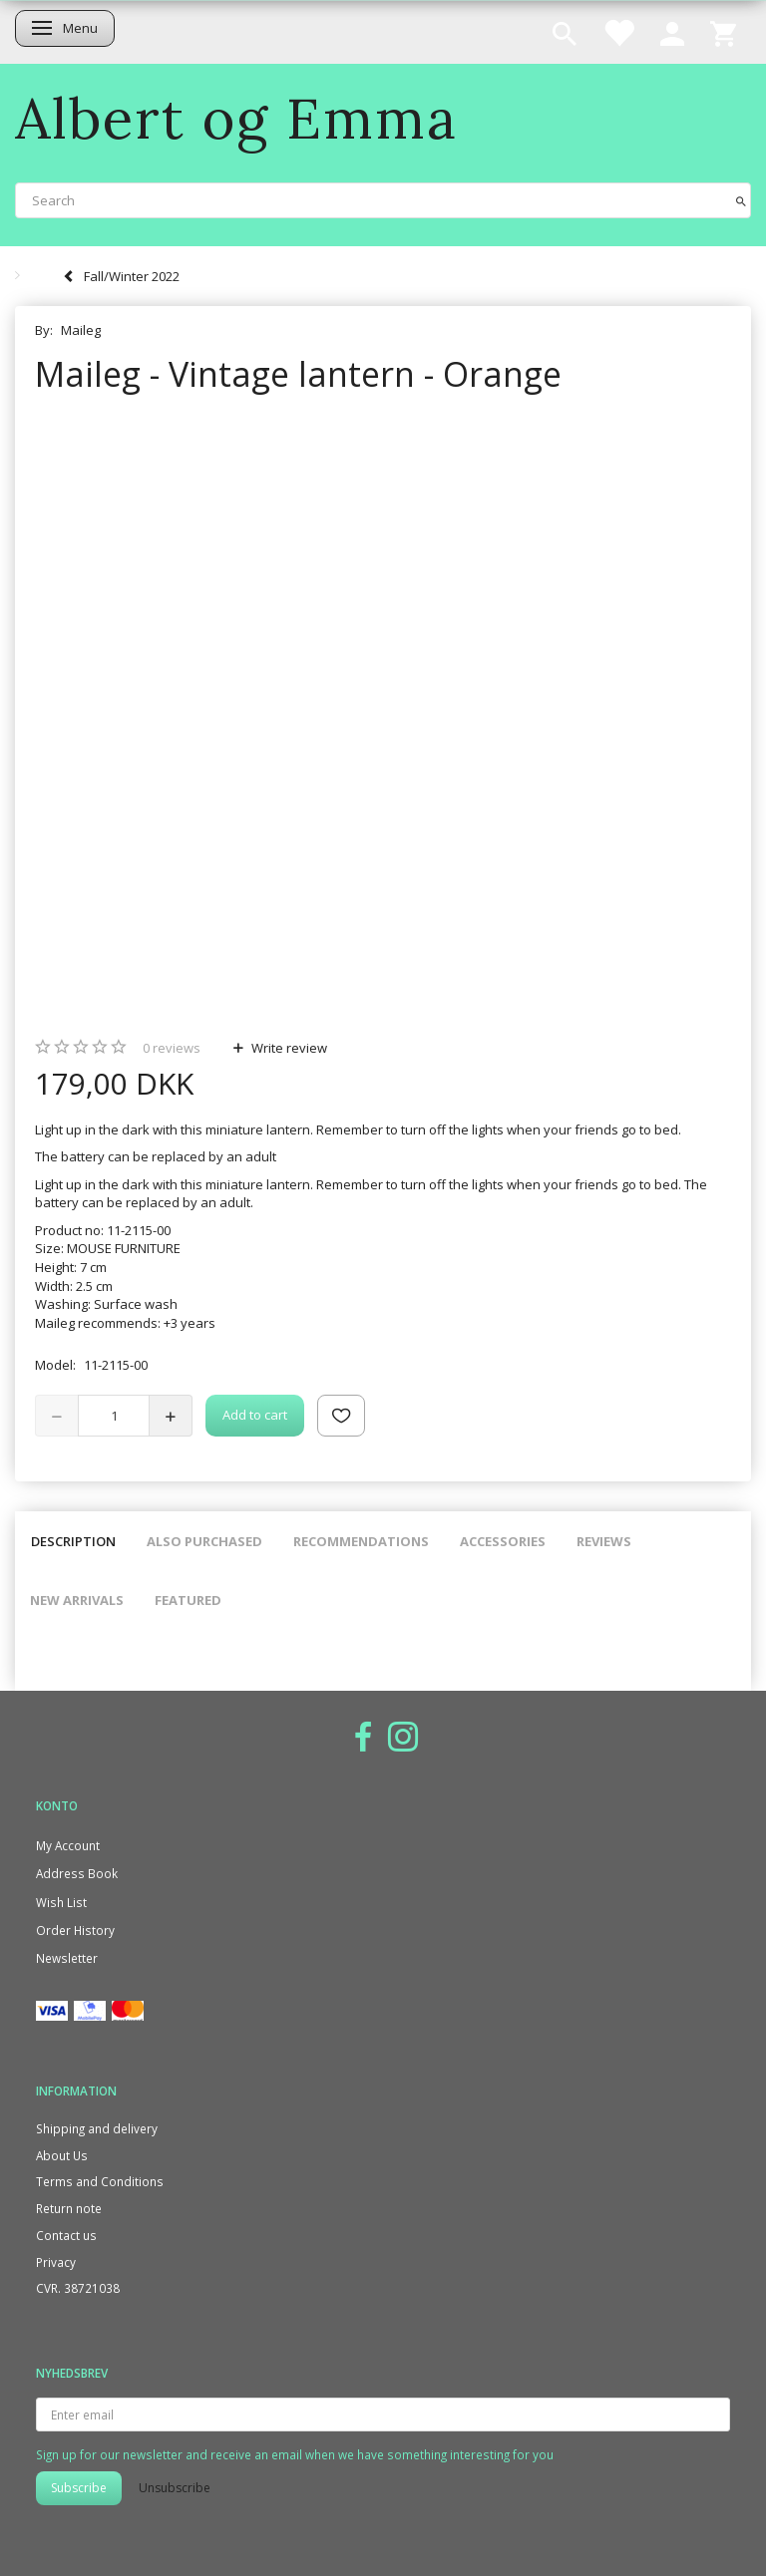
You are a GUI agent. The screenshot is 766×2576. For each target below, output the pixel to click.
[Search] (741, 199)
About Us (62, 2155)
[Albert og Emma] (236, 118)
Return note (69, 2208)
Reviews (603, 1541)
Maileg (81, 330)
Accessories (503, 1541)
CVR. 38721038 (78, 2288)
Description (73, 1541)
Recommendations (361, 1541)
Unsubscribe (174, 2487)
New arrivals (77, 1600)
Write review (287, 1048)
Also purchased (204, 1541)
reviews (171, 1048)
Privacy (56, 2262)
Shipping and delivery (97, 2128)
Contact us (66, 2235)
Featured (188, 1600)
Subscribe (79, 2487)
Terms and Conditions (100, 2181)
